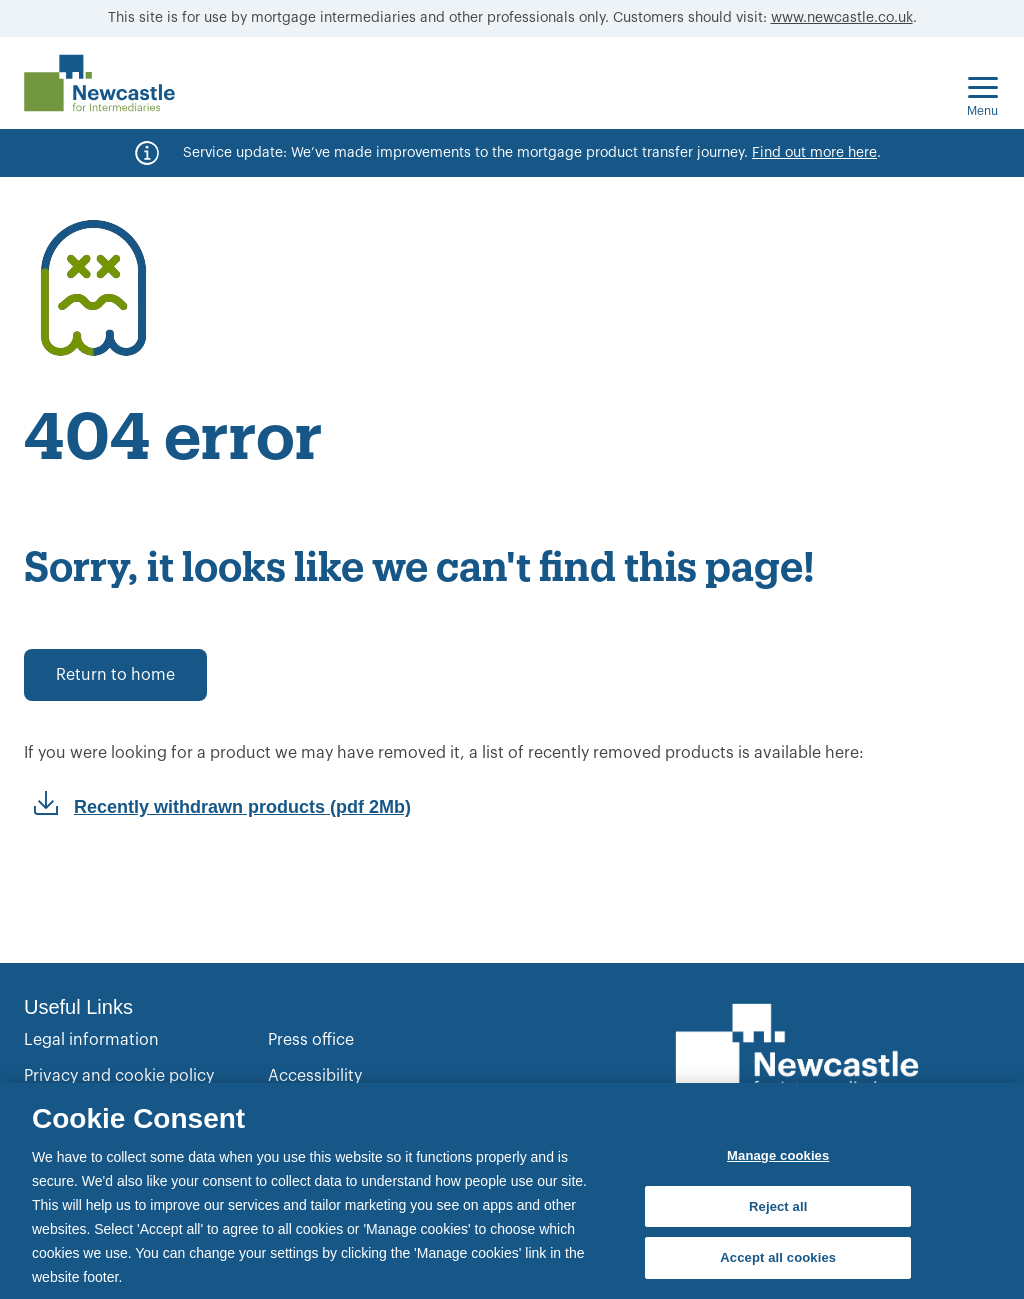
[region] (512, 1191)
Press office (311, 1040)
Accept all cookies (778, 1257)
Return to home (115, 675)
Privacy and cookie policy (119, 1076)
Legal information (91, 1040)
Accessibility (315, 1076)
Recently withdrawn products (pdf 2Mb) (242, 807)
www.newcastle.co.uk (842, 18)
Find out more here (814, 153)
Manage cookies (778, 1155)
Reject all (778, 1206)
